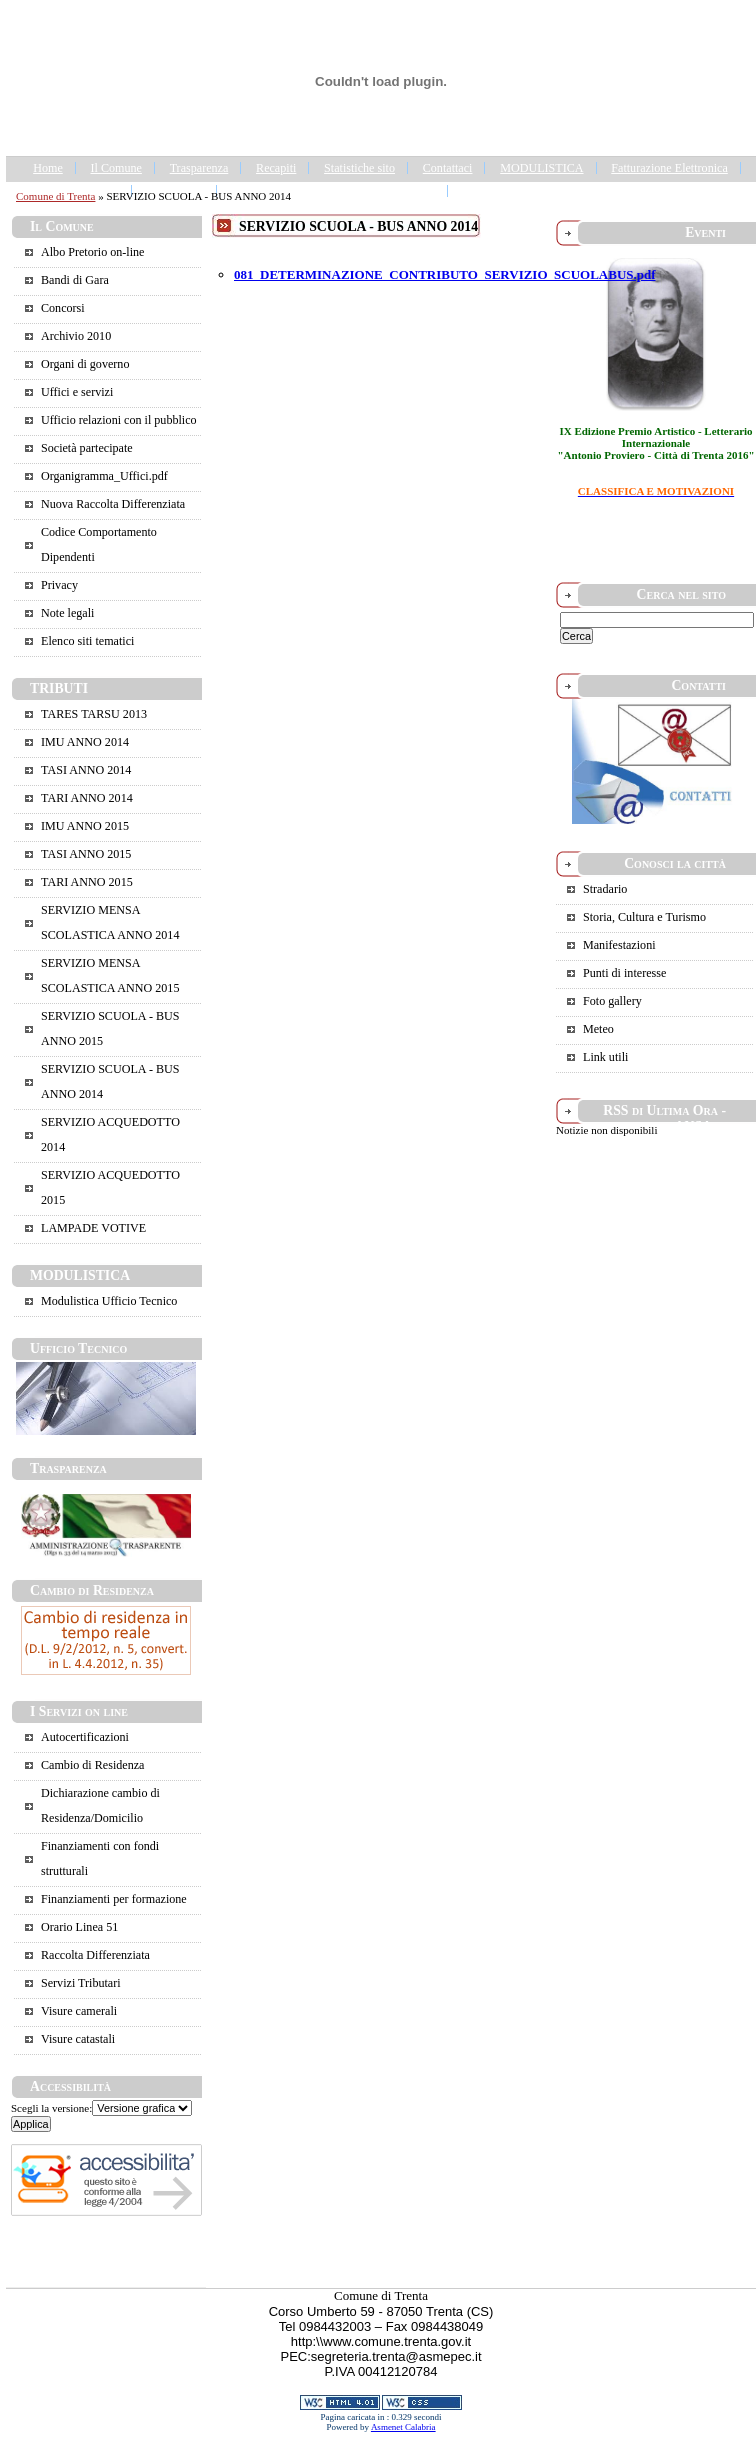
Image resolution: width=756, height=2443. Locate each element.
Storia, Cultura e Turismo (644, 917)
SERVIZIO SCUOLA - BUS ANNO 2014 (110, 1081)
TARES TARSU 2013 (94, 714)
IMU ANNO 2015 (85, 826)
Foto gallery (612, 1001)
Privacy (59, 585)
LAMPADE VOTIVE (93, 1228)
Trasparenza (199, 168)
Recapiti (276, 168)
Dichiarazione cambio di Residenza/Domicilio (100, 1805)
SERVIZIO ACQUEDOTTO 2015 (110, 1187)
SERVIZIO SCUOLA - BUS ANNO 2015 (110, 1028)
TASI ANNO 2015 (86, 854)
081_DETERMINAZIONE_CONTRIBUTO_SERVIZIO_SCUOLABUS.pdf (445, 274)
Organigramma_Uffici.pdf (104, 476)
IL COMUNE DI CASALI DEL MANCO (333, 191)
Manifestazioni (619, 945)
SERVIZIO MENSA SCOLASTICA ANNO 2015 (110, 975)
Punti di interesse (624, 973)
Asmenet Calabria (403, 2427)
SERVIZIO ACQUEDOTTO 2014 (110, 1134)
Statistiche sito (359, 168)
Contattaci (448, 168)
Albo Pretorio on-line (92, 252)
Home (48, 168)
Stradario (605, 889)
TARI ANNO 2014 (87, 798)
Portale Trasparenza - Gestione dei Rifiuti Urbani (581, 191)
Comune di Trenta (55, 196)
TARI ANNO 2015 (87, 882)
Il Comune (116, 168)
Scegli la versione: (51, 2108)
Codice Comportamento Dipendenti (99, 544)
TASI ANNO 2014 (86, 770)
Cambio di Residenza (92, 1765)
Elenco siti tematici (87, 641)
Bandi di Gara (75, 280)
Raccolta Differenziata (95, 1955)
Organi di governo (85, 364)
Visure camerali (79, 2011)
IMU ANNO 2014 (85, 742)
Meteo (598, 1029)
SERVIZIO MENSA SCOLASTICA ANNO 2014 (110, 922)
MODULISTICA (541, 168)
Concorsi (63, 308)
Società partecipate (87, 448)
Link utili (605, 1057)
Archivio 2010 (76, 336)
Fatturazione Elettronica (669, 168)
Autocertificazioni (85, 1737)
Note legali (67, 613)
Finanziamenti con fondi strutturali (100, 1858)
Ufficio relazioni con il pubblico (119, 420)
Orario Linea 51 (79, 1927)
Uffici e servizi (77, 392)
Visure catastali (78, 2039)
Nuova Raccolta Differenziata (113, 504)
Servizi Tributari (81, 1983)
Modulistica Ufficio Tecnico (109, 1301)
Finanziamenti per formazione (114, 1899)
